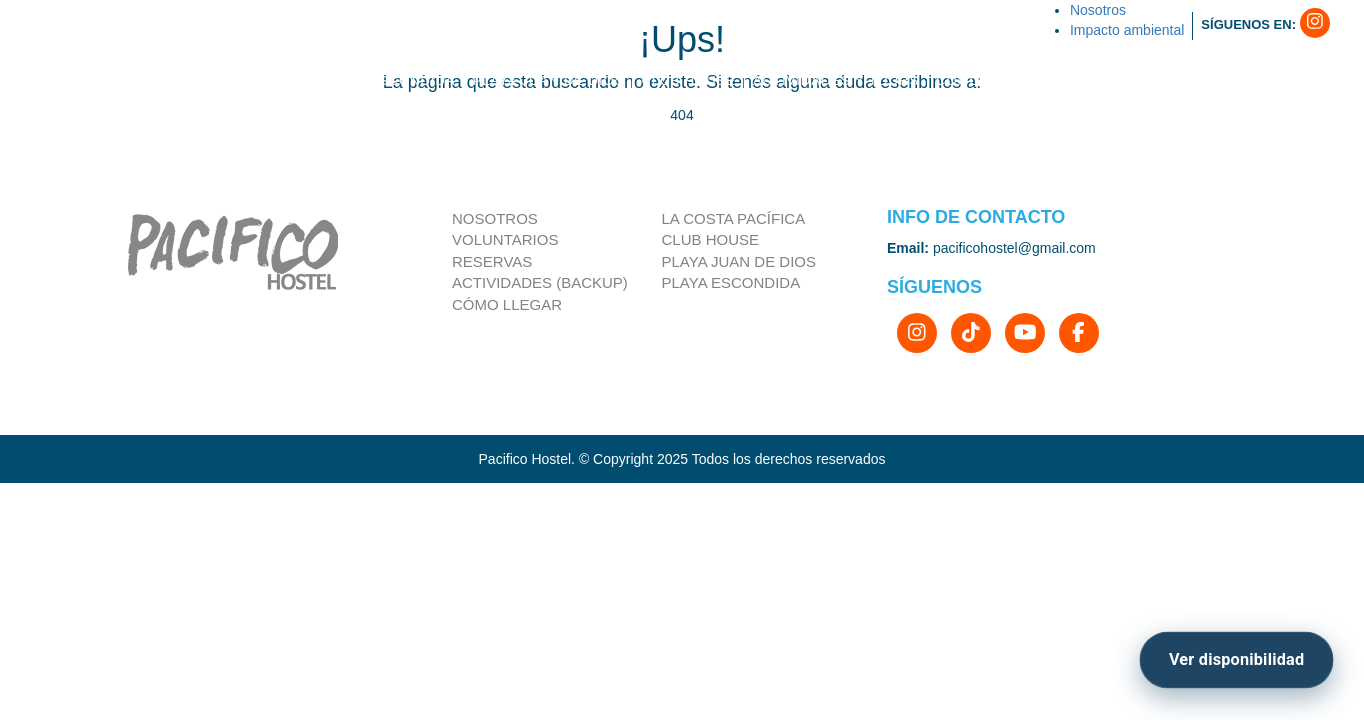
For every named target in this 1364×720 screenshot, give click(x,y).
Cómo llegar (507, 304)
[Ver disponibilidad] (1236, 660)
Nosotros (495, 218)
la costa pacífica (734, 218)
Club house (711, 239)
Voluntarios (505, 239)
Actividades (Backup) (540, 282)
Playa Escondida (731, 282)
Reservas (492, 261)
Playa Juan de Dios (739, 261)
